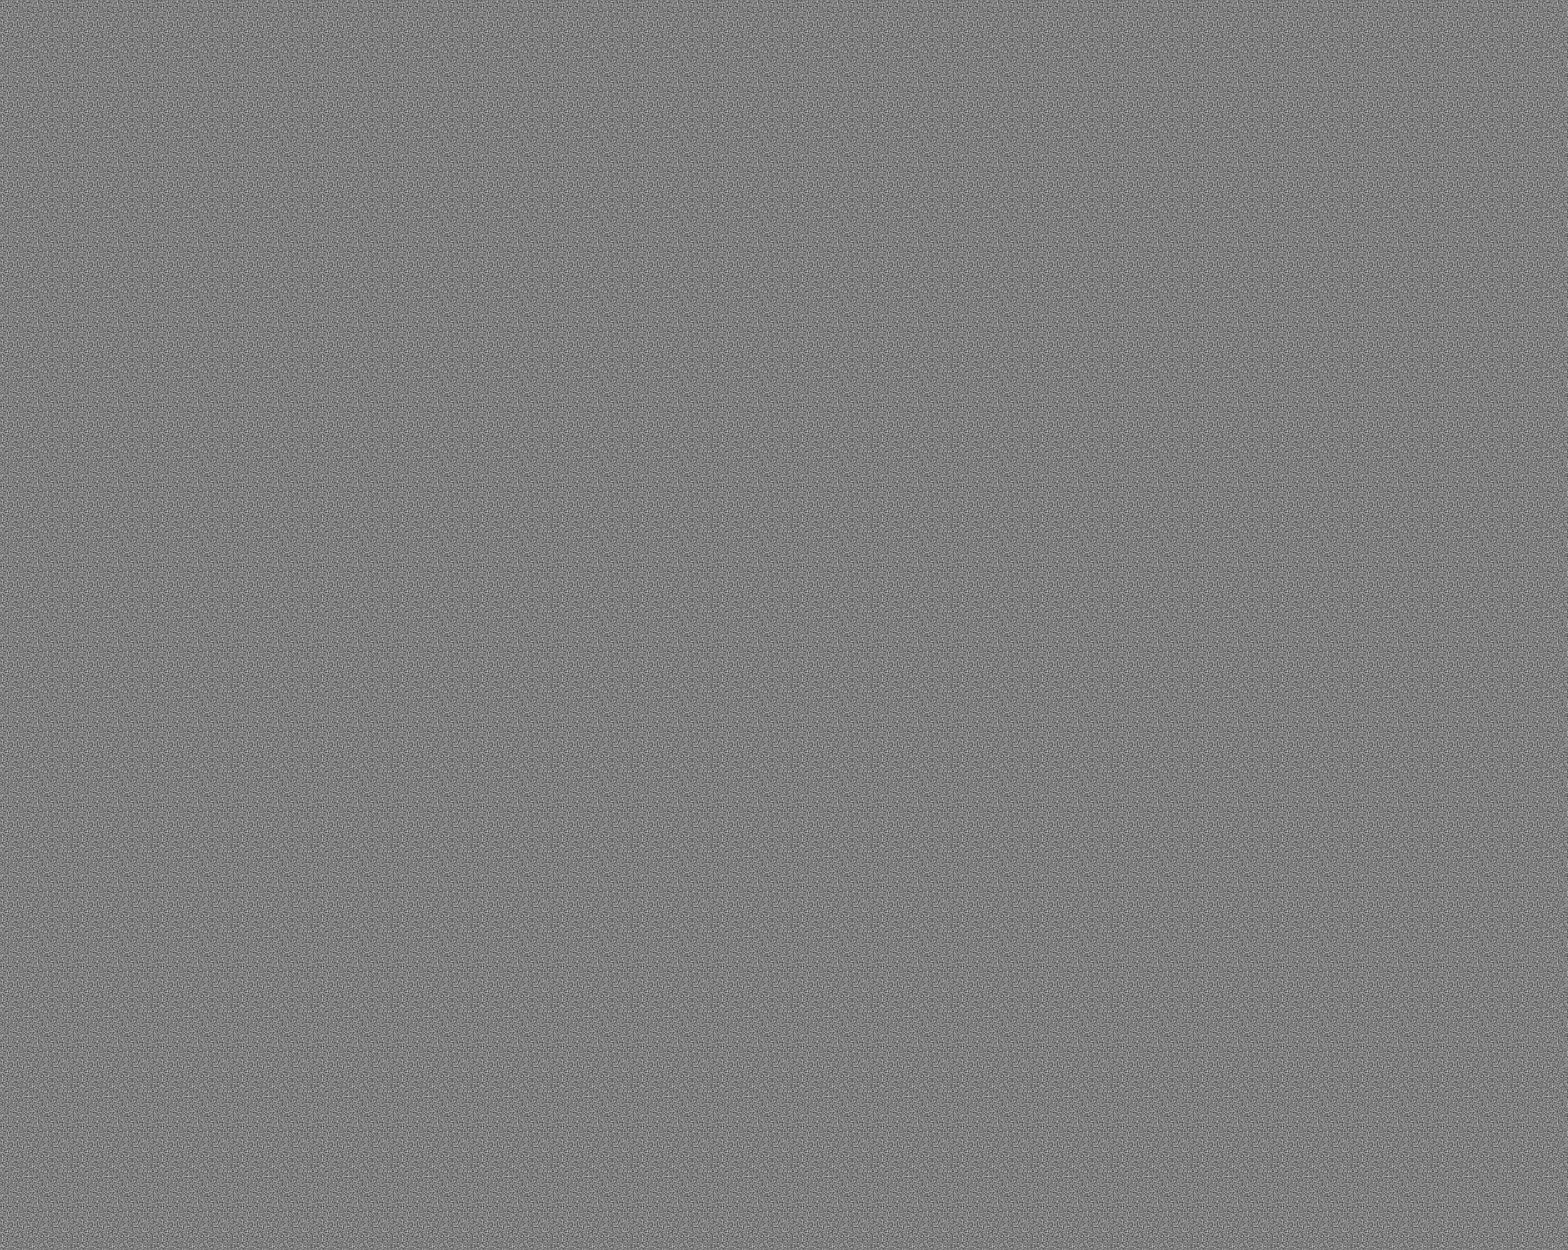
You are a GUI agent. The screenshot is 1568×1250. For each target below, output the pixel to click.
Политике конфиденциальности (1303, 1131)
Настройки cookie (1452, 1178)
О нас (409, 968)
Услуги (415, 1033)
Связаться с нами (940, 660)
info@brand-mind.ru (694, 1009)
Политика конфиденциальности (307, 1185)
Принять (1251, 1178)
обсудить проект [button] (1281, 53)
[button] (128, 49)
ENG (1439, 52)
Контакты (666, 968)
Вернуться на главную (627, 660)
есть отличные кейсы (1020, 498)
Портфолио (435, 1098)
